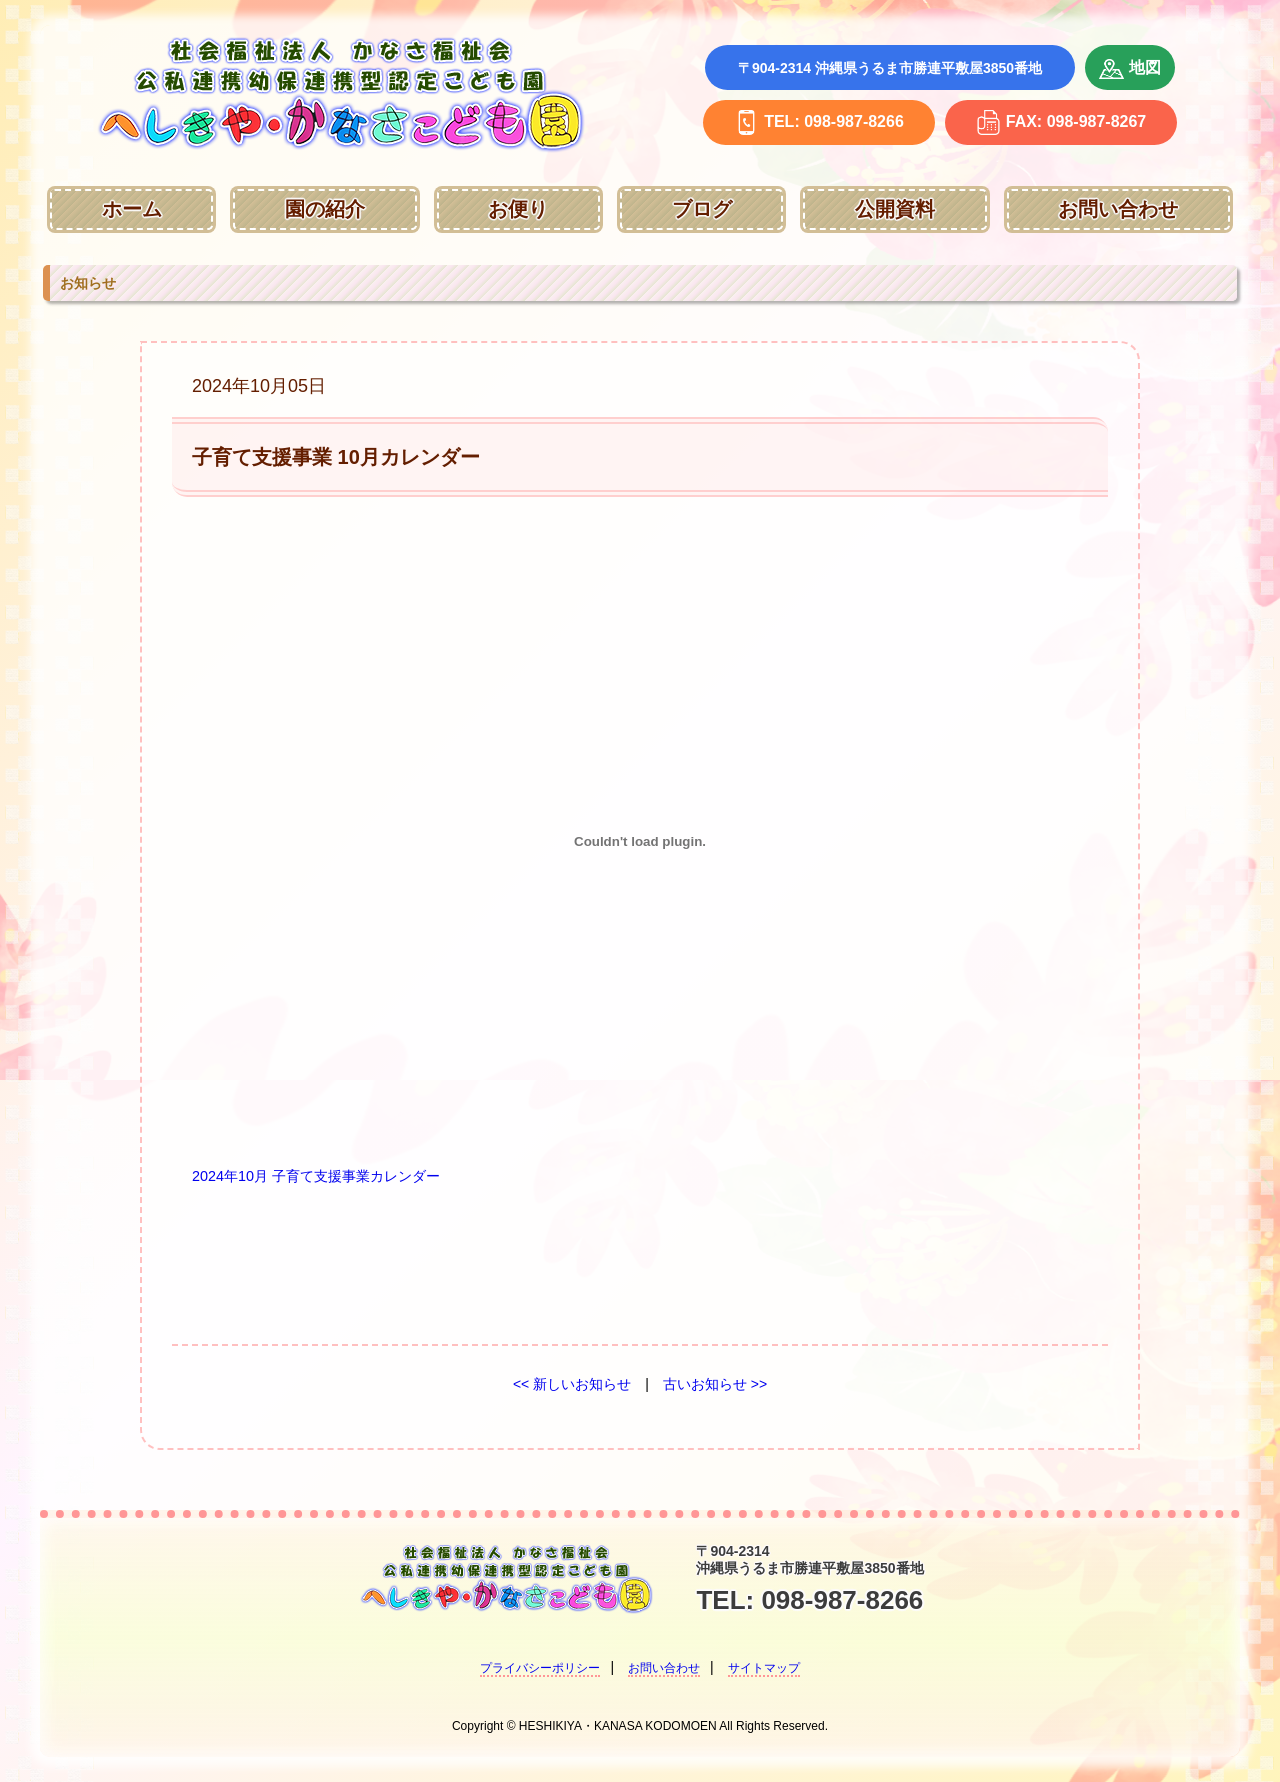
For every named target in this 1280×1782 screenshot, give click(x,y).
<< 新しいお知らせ (572, 1384)
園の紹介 (325, 209)
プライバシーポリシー (540, 1668)
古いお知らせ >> (715, 1384)
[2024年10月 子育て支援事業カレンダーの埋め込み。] (640, 842)
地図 (1130, 69)
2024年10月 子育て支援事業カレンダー (316, 1176)
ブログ (702, 209)
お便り (518, 209)
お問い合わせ (1118, 209)
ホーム (132, 209)
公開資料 (895, 209)
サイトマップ (764, 1668)
